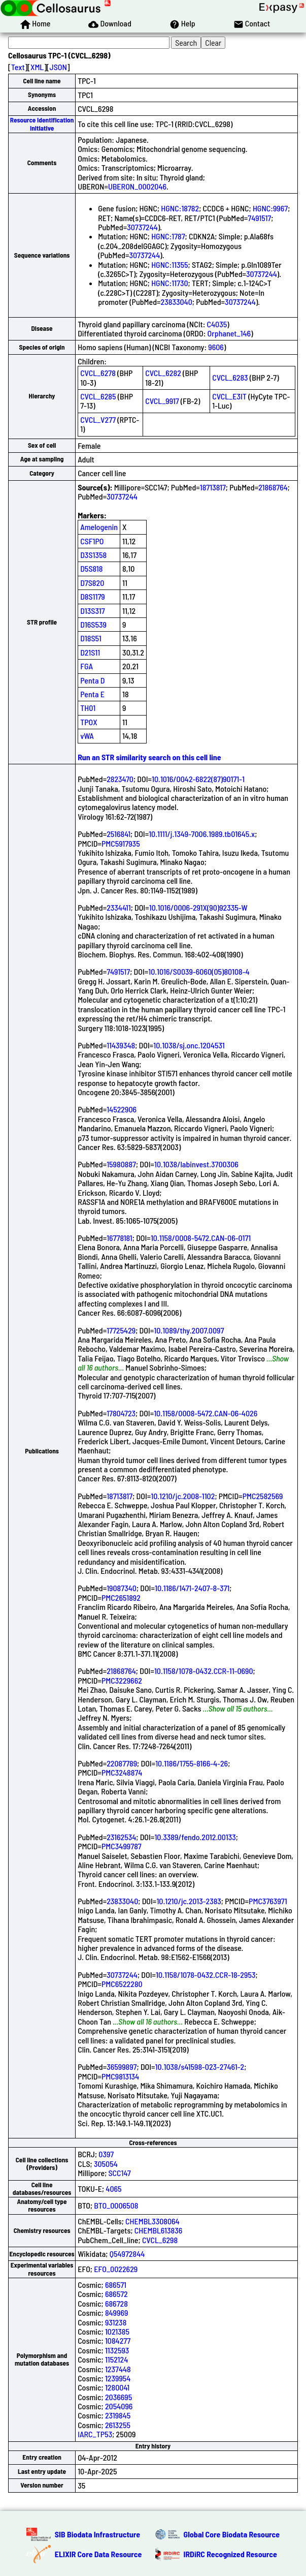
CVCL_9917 (162, 401)
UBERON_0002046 (137, 186)
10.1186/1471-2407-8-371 (192, 1588)
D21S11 (90, 652)
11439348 (121, 1045)
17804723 (121, 1413)
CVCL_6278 (98, 373)
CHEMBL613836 (158, 2230)
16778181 (119, 1238)
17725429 (121, 1330)
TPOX (88, 722)
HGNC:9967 (270, 208)
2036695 (118, 2397)
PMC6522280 (122, 1984)
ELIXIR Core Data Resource (98, 2554)
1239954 (118, 2378)
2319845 (117, 2415)
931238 (115, 2322)
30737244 (142, 227)
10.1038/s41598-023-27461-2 (200, 2066)
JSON (58, 67)
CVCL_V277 (98, 419)
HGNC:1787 (168, 236)
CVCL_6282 (163, 373)
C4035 (217, 324)
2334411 (119, 907)
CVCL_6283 (230, 377)
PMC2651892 (121, 1597)
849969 (116, 2312)
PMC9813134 (120, 2076)
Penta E (92, 694)
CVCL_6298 (160, 2240)
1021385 (117, 2331)
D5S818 (91, 568)
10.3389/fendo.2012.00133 (194, 1837)
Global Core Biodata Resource (232, 2534)
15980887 (121, 1164)
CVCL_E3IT (229, 396)
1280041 (117, 2387)
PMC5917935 (120, 843)
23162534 (121, 1837)
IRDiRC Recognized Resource (230, 2554)
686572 (116, 2294)
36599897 (122, 2066)
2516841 (118, 834)
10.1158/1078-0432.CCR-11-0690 (203, 1670)
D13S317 (92, 610)
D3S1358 (93, 555)
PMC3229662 (121, 1680)
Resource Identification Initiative (42, 124)
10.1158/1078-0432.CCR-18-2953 (205, 1974)
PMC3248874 (121, 1772)
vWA (87, 735)
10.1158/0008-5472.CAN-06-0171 (201, 1238)
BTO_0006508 (116, 2205)
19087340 (122, 1588)
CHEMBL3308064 (152, 2221)
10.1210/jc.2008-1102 (183, 1496)
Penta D (92, 680)
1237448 (118, 2369)
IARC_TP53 (95, 2434)
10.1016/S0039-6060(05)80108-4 (198, 971)
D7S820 (92, 582)
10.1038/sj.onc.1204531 (188, 1045)
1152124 (116, 2359)
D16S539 (93, 624)
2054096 (118, 2406)
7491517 (259, 218)
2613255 (117, 2425)
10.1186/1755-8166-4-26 (191, 1763)
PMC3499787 (121, 1846)
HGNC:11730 (169, 283)
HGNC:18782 (180, 208)
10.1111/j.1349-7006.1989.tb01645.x (202, 834)
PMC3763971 (268, 1901)
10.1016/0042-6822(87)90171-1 (198, 779)
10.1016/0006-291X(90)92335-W (198, 907)
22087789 (122, 1763)
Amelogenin (99, 527)
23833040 (176, 301)
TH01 (87, 707)
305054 (106, 2163)
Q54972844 (127, 2253)
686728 (116, 2303)
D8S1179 (92, 596)
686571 (115, 2284)
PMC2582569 (263, 1496)
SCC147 (120, 2173)
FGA (86, 666)
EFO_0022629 (116, 2269)
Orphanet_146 (229, 333)
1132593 (117, 2350)
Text (18, 67)
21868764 (273, 487)
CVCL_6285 (98, 396)
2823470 (120, 779)
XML (37, 67)
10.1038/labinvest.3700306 (196, 1164)
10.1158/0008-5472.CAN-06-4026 (205, 1413)
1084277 (117, 2340)
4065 (113, 2188)
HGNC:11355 (169, 264)
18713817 (213, 487)
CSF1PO (92, 541)
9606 (216, 347)
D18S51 (90, 638)
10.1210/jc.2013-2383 (188, 1901)
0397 (106, 2154)
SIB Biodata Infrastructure (97, 2534)
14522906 (122, 1109)
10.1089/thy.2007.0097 (189, 1330)
